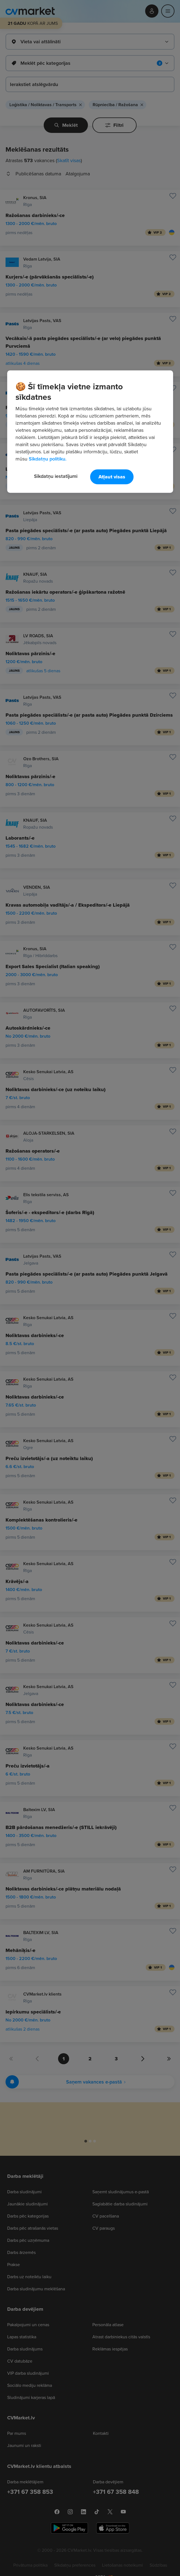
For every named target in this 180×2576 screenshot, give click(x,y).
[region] (90, 432)
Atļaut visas (111, 477)
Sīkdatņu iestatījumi (55, 476)
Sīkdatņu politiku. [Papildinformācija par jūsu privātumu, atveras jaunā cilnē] (47, 459)
